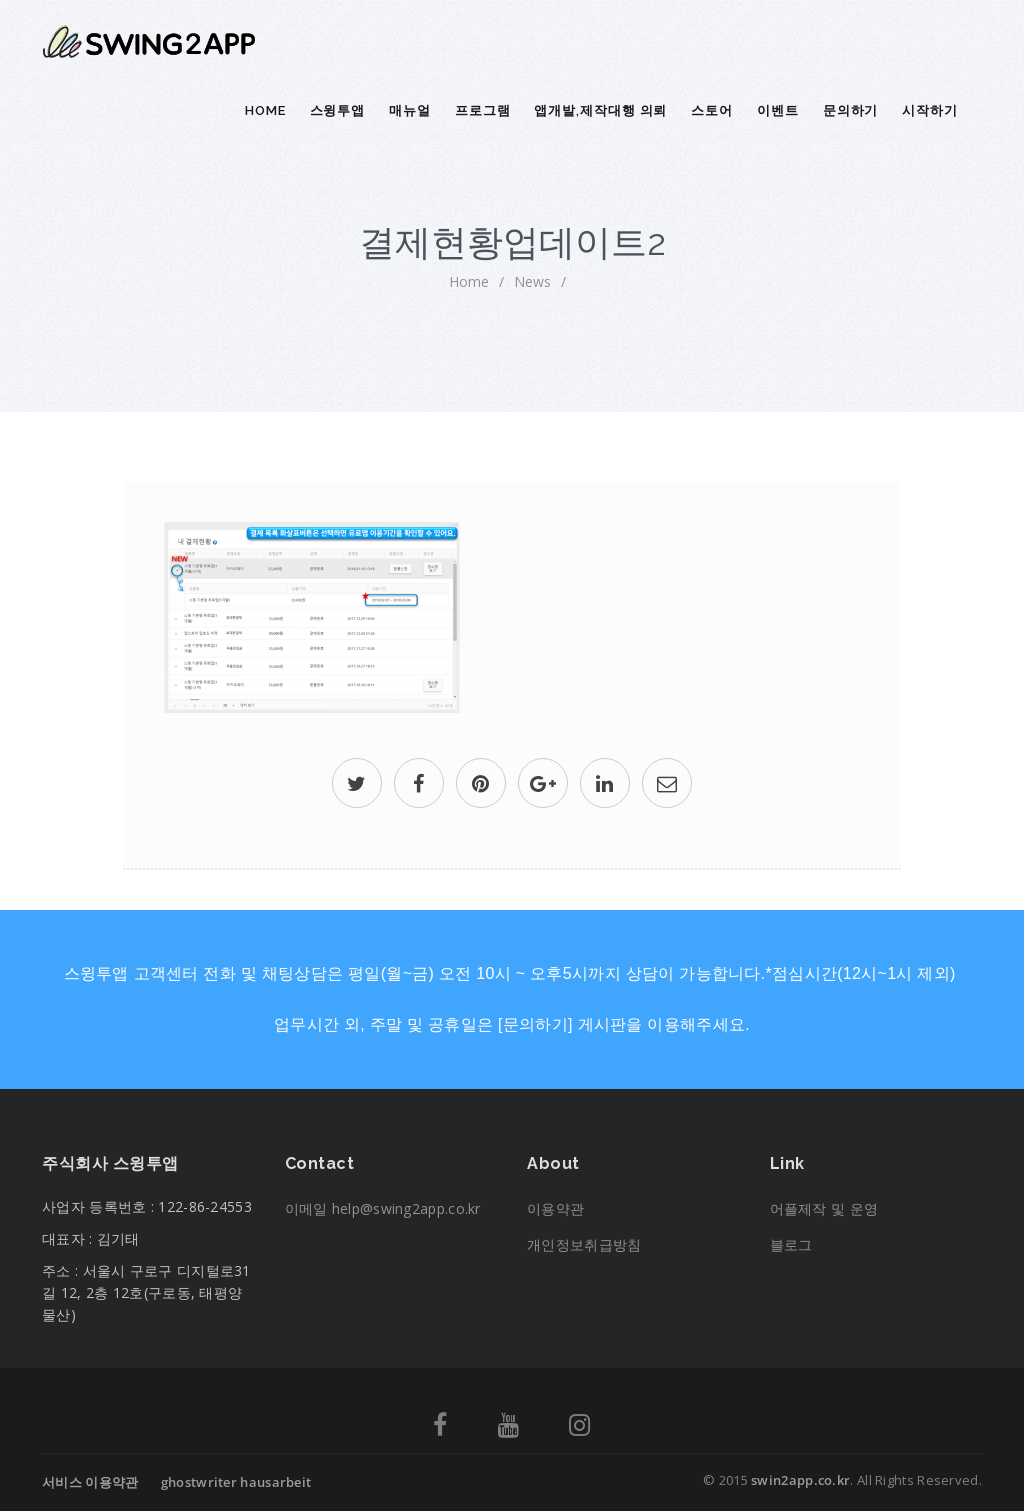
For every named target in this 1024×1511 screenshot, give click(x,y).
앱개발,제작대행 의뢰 (600, 110)
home (469, 281)
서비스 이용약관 (90, 1482)
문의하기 (851, 110)
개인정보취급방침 (584, 1244)
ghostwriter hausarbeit (236, 1482)
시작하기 (930, 110)
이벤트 (778, 110)
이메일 (383, 1208)
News (532, 281)
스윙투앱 (338, 110)
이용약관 (555, 1208)
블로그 (791, 1244)
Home (265, 110)
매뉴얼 (410, 110)
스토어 (712, 110)
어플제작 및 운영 (824, 1208)
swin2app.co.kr (800, 1480)
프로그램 (483, 110)
